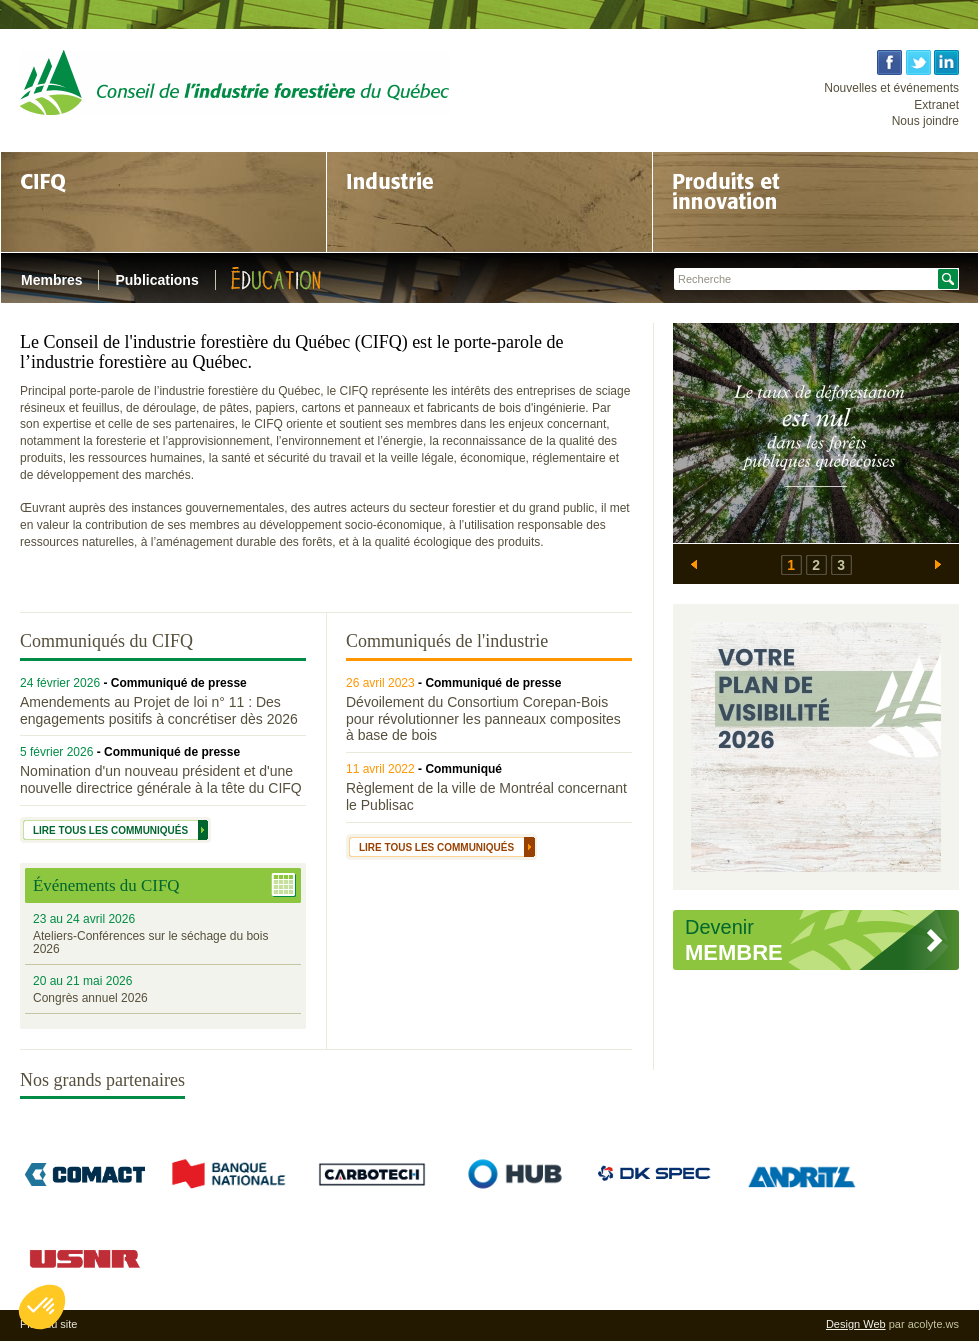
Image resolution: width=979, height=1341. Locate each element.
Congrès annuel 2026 (90, 998)
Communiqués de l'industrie (447, 641)
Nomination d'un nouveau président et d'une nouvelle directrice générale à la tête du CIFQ (161, 779)
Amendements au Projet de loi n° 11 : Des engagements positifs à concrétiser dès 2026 (159, 710)
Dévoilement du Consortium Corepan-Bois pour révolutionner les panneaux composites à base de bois (483, 719)
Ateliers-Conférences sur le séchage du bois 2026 (150, 942)
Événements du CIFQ (106, 885)
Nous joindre (925, 121)
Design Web (856, 1324)
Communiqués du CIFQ (106, 641)
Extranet (936, 105)
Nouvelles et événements (891, 88)
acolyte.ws (933, 1324)
